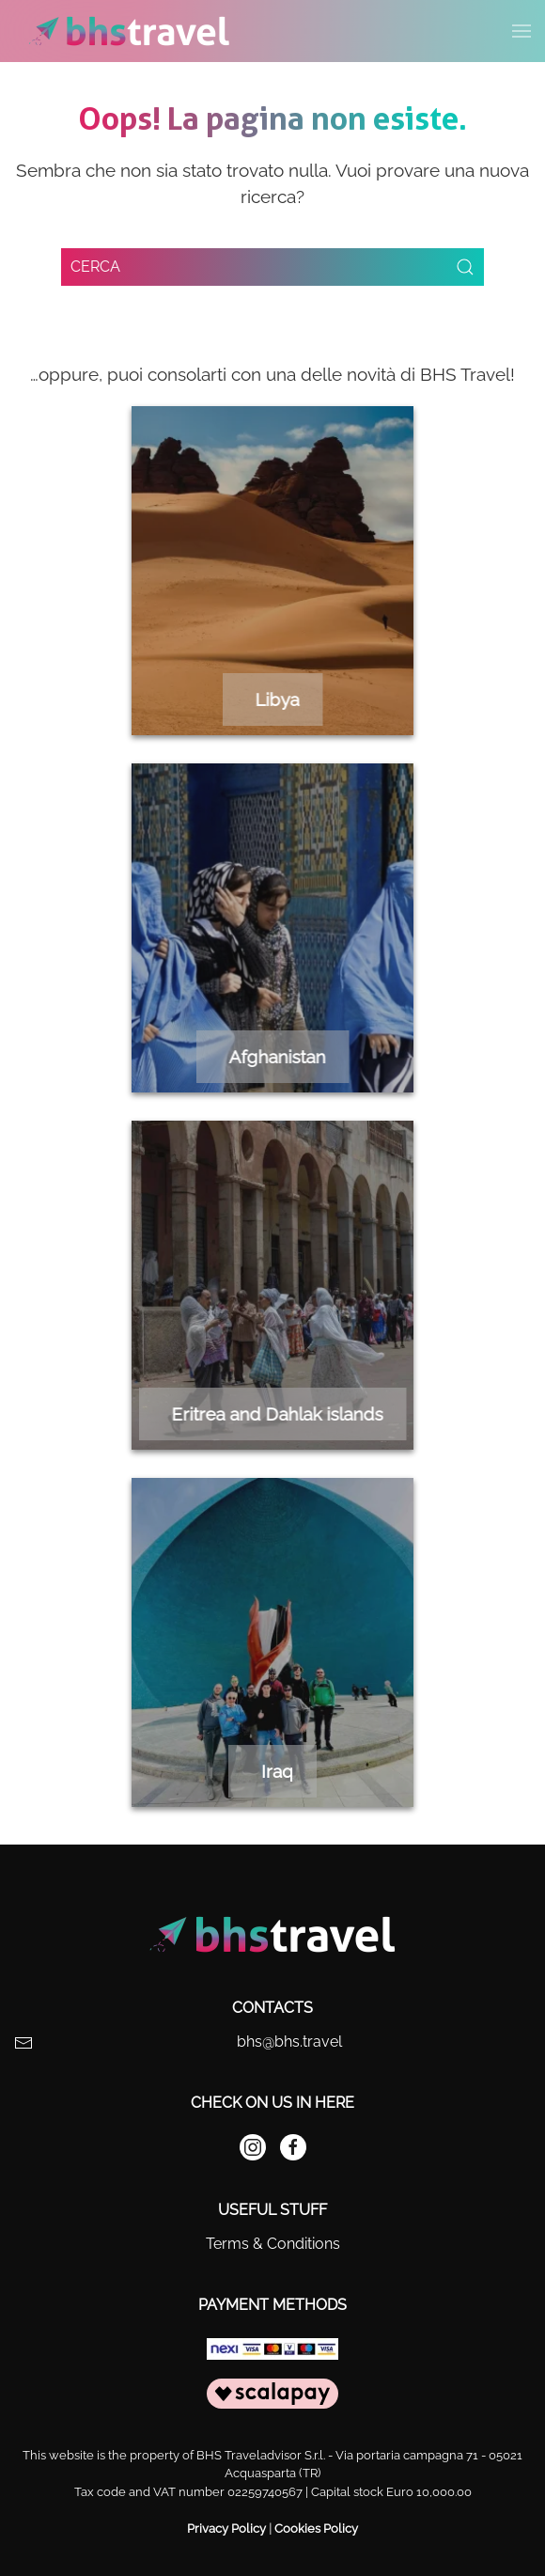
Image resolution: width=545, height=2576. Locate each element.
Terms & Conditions (273, 2244)
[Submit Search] (465, 267)
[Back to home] (129, 31)
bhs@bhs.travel (289, 2041)
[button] (521, 31)
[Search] (272, 267)
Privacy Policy (226, 2528)
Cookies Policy (316, 2528)
